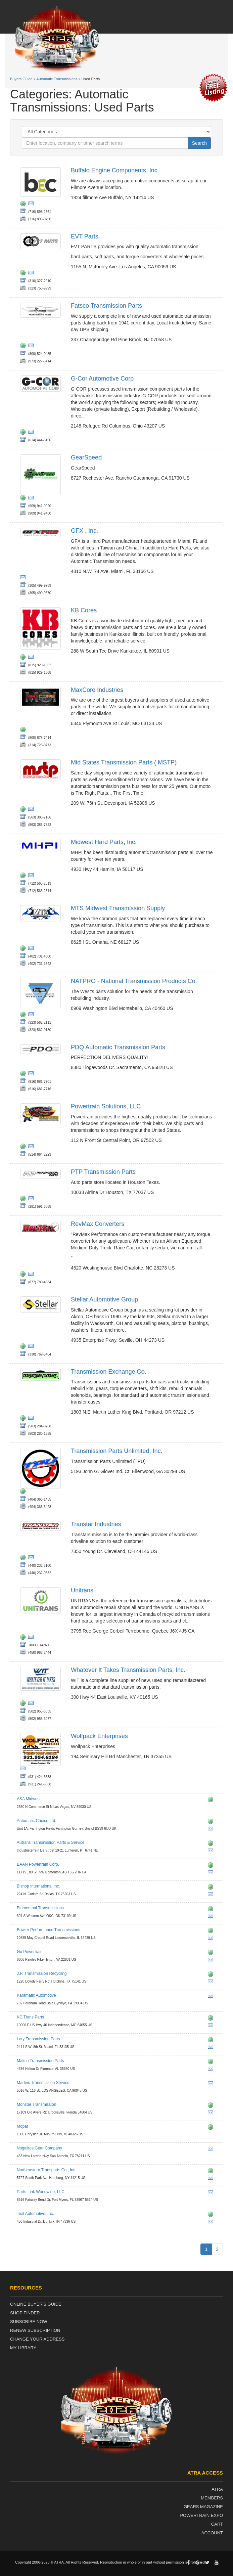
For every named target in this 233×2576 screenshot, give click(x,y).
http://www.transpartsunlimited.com (24, 1492)
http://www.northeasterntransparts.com (212, 2171)
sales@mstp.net (32, 810)
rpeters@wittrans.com (32, 1704)
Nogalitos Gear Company (39, 2148)
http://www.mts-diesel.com (24, 949)
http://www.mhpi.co (24, 876)
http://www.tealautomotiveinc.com (212, 2215)
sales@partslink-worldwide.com (212, 2193)
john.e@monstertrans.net (212, 2113)
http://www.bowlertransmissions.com (212, 1931)
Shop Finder (25, 2312)
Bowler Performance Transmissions (48, 1929)
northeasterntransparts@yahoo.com (212, 2179)
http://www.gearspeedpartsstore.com (24, 498)
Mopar (22, 2126)
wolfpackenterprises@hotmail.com (24, 1769)
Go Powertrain (30, 1951)
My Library (23, 2347)
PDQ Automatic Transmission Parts (118, 1047)
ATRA (217, 2489)
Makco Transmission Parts (40, 2060)
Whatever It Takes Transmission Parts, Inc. (128, 1670)
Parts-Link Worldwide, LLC (40, 2191)
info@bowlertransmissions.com (212, 1939)
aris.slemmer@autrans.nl (212, 1851)
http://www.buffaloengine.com (24, 204)
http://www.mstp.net (24, 810)
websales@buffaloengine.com (32, 204)
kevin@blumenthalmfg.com (212, 1917)
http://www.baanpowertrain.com (212, 1866)
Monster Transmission (36, 2104)
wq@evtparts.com (32, 273)
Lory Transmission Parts (38, 2039)
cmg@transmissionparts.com (212, 2048)
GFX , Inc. (84, 530)
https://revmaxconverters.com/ (24, 1275)
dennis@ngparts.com (212, 2149)
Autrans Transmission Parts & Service (50, 1842)
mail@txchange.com (32, 1419)
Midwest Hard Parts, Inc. (104, 842)
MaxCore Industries (97, 689)
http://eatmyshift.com (212, 2106)
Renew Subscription (35, 2330)
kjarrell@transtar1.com (32, 1558)
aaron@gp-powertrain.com (212, 1960)
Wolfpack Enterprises (99, 1736)
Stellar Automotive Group (104, 1299)
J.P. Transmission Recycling (42, 1973)
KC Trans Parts (30, 2017)
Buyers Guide (21, 79)
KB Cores (84, 610)
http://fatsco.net (24, 346)
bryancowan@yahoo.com (212, 1895)
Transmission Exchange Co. (108, 1371)
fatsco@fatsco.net (32, 346)
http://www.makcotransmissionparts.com (212, 2062)
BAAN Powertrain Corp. (38, 1864)
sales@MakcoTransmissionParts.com (212, 2070)
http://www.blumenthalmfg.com (212, 1909)
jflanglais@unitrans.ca (32, 1638)
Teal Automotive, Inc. (35, 2213)
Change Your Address (37, 2339)
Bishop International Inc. (38, 1886)
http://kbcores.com (24, 658)
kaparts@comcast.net (212, 1997)
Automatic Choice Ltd (36, 1820)
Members (212, 2497)
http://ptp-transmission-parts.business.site (24, 1199)
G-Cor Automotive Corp (102, 378)
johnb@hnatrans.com (32, 498)
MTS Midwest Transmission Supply (118, 908)
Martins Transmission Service (43, 2082)
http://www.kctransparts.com (212, 2019)
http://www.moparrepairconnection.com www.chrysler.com (212, 2128)
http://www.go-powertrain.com (212, 1953)
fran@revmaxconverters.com (32, 1275)
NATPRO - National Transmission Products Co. (134, 981)
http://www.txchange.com (24, 1419)
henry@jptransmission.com (212, 1982)
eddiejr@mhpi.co (32, 876)
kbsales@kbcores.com (32, 658)
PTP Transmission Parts (103, 1171)
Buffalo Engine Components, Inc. (115, 170)
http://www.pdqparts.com (24, 1074)
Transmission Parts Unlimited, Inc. (116, 1451)
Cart (217, 2524)
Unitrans (82, 1590)
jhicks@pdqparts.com (32, 1074)
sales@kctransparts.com (212, 2026)
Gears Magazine (203, 2506)
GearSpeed (86, 457)
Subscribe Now (28, 2321)
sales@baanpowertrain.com (212, 1873)
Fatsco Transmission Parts (106, 305)
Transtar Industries (96, 1524)
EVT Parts (84, 236)
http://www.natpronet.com (24, 1015)
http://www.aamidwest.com (212, 1800)
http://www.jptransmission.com (212, 1975)
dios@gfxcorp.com (24, 578)
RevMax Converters (97, 1223)
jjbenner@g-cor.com (32, 433)
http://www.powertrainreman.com (24, 1147)
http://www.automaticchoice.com (212, 1822)
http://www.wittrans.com (24, 1704)
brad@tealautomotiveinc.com (212, 2222)
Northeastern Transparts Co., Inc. (46, 2170)
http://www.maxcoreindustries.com (24, 730)
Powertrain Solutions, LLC (106, 1106)
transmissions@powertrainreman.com (32, 1147)
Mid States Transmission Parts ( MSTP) (124, 762)
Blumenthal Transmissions (40, 1908)
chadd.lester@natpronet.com (32, 1015)
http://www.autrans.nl (212, 1844)
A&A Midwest (29, 1798)
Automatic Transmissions (56, 79)
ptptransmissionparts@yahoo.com (32, 1199)
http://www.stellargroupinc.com (24, 1347)
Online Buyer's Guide (35, 2304)
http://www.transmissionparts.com (212, 2040)
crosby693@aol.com (212, 2084)
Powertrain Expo (201, 2515)
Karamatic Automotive (36, 1995)
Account (212, 2532)
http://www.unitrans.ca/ (24, 1638)
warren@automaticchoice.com (212, 1829)
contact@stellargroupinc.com (32, 1347)
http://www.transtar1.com (24, 1558)
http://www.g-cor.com (24, 433)
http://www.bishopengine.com (212, 1888)
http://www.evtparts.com (24, 273)
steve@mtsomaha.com (32, 949)
